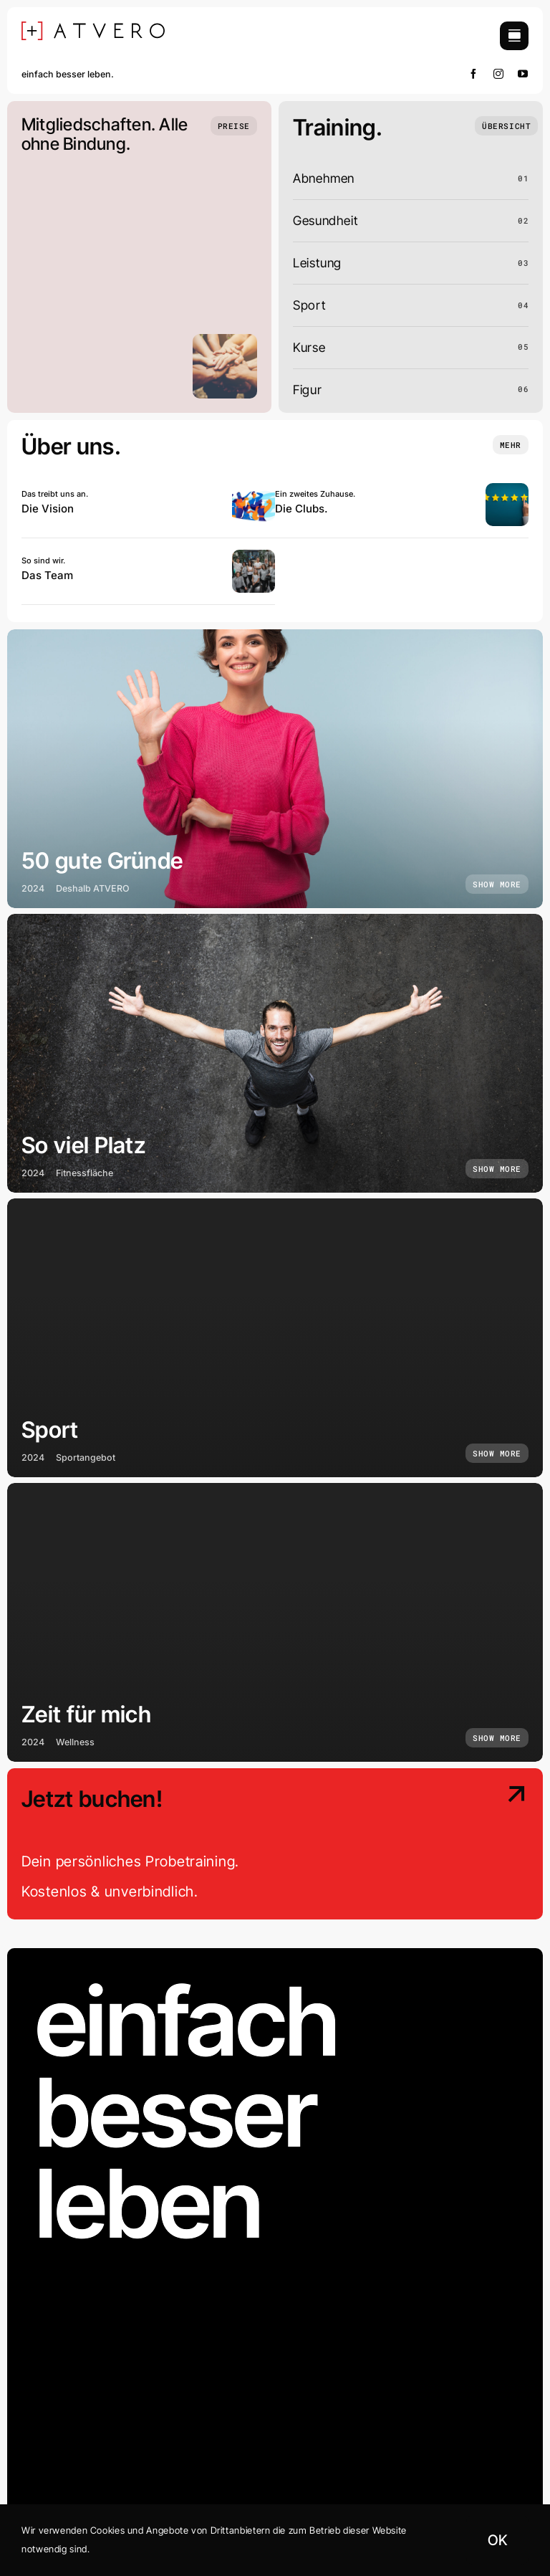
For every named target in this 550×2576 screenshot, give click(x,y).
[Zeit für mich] (275, 1622)
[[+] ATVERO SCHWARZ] (93, 27)
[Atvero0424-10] (253, 555)
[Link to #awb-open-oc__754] (514, 36)
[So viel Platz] (275, 1053)
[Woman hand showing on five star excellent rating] (507, 489)
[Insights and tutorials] (511, 444)
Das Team (47, 575)
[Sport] (275, 1337)
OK (497, 2540)
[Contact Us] (468, 1845)
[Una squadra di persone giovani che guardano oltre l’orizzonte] (253, 489)
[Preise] (234, 125)
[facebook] (473, 74)
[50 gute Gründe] (275, 768)
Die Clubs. (301, 508)
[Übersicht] (506, 125)
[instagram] (498, 74)
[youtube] (523, 74)
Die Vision (47, 508)
